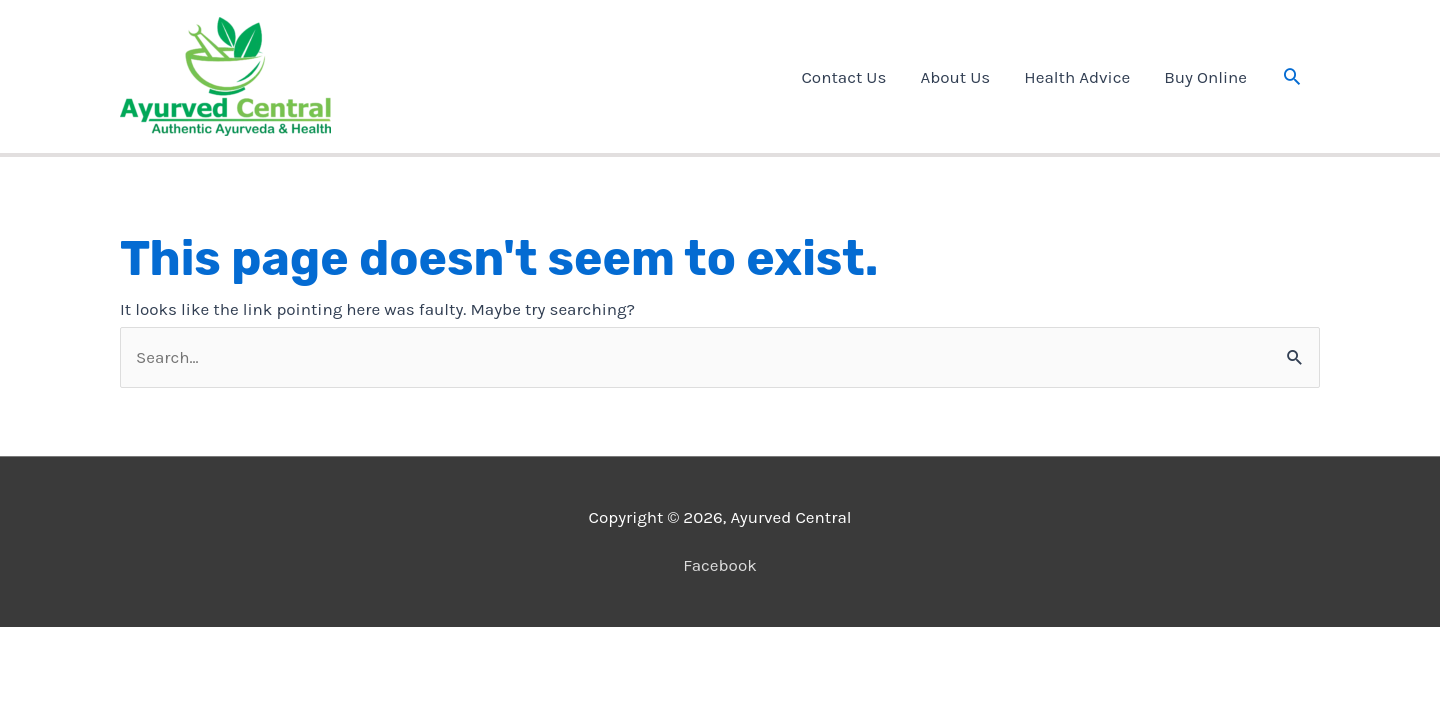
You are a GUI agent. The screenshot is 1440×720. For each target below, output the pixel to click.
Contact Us (843, 77)
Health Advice (1077, 77)
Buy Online (1205, 77)
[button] (1292, 76)
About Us (955, 77)
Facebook (720, 565)
